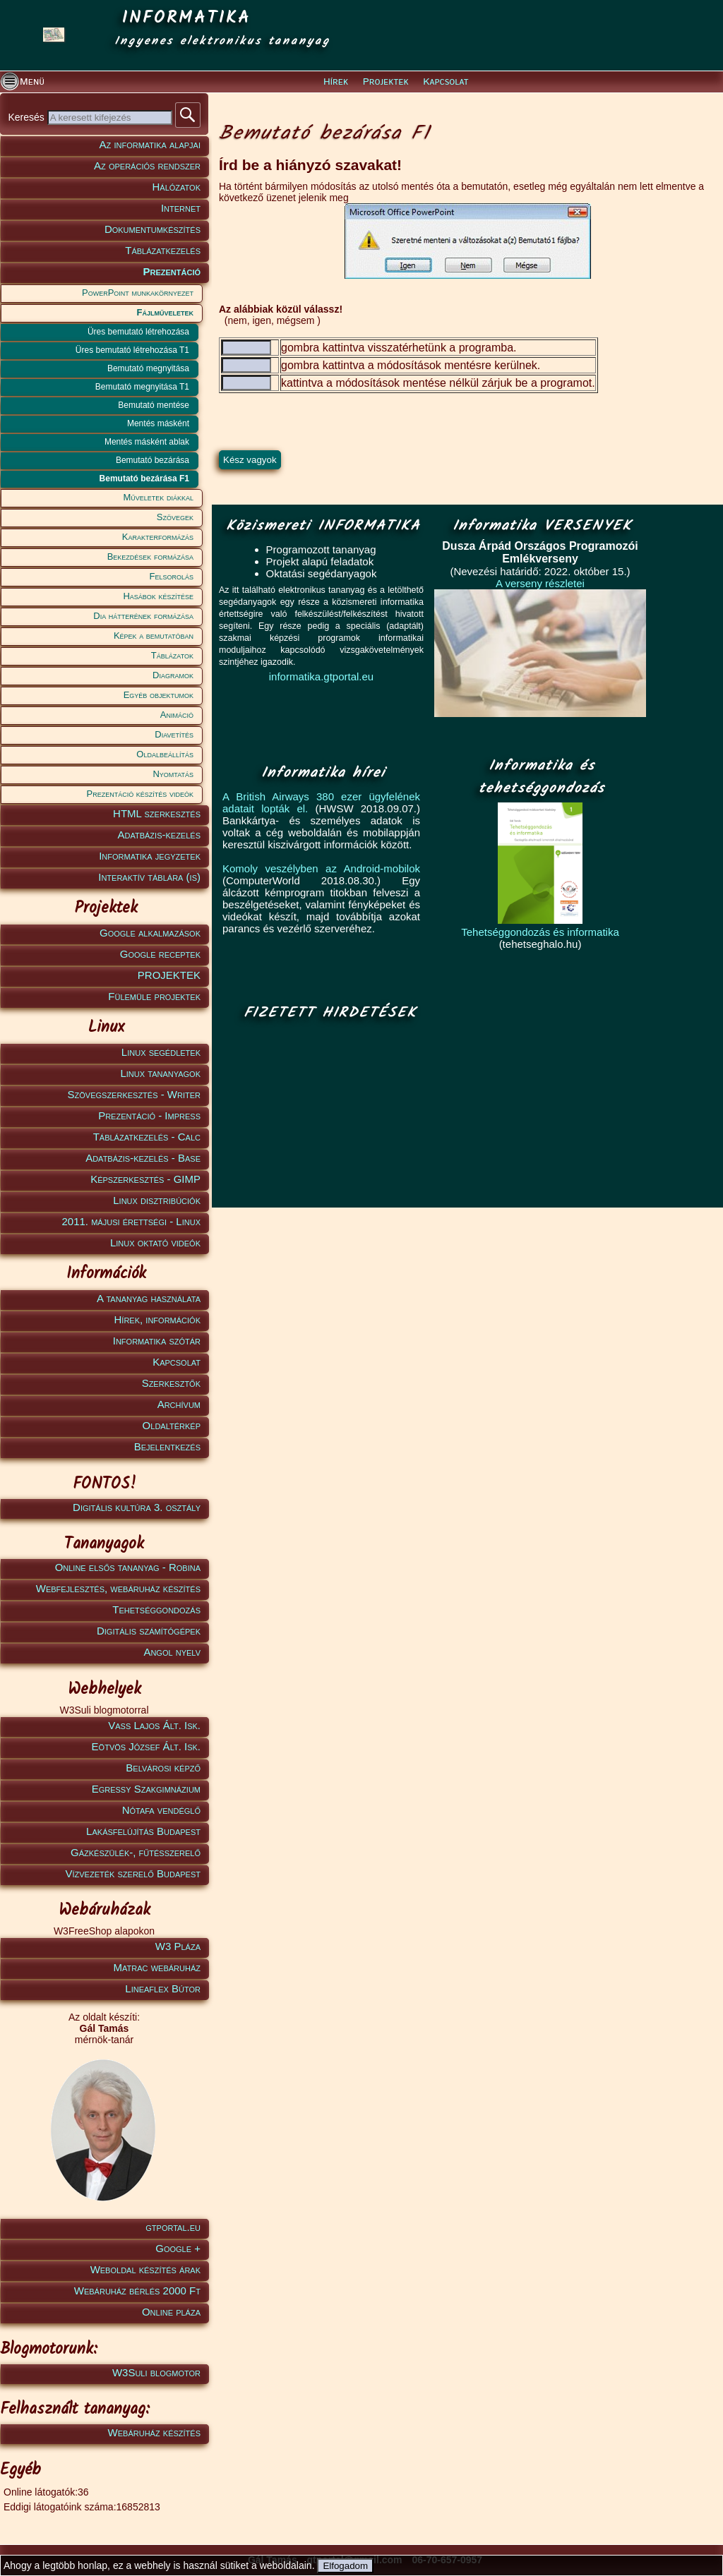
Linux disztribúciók (157, 1200)
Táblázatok (172, 655)
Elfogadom (345, 2565)
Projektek (386, 82)
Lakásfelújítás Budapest (143, 1831)
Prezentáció (172, 271)
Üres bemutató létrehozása (138, 332)
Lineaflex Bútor (163, 1988)
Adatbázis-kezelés (159, 835)
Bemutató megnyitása (148, 368)
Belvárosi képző (163, 1768)
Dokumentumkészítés (152, 229)
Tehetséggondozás (156, 1609)
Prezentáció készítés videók (140, 793)
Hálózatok (177, 187)
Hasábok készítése (158, 596)
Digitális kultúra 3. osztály (137, 1507)
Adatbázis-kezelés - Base (143, 1158)
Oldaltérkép (172, 1425)
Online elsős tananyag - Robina (128, 1567)
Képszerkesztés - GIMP (145, 1179)
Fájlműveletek (165, 312)
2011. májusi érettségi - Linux (131, 1221)
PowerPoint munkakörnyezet (137, 292)
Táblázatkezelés (163, 250)
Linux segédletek (161, 1052)
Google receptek (160, 954)
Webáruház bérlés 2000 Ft (137, 2291)
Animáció (176, 714)
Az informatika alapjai (150, 144)
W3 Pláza (178, 1946)
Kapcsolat (445, 82)
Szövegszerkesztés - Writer (134, 1094)
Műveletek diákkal (158, 497)
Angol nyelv (172, 1652)
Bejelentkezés (167, 1446)
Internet (181, 208)
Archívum (179, 1404)
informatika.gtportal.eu (321, 676)
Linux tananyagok (160, 1073)
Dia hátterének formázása (143, 615)
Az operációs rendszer (147, 165)
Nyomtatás (173, 774)
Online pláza (171, 2312)
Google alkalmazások (150, 933)
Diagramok (173, 675)
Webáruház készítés (154, 2432)
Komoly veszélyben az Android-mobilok (321, 868)
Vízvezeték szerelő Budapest (133, 1873)
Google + (178, 2248)
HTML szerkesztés (157, 813)
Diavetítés (174, 734)
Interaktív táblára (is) (149, 877)
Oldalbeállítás (164, 754)
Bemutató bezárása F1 (144, 478)
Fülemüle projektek (154, 996)
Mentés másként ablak (146, 442)
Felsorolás (171, 576)
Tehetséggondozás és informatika (540, 932)
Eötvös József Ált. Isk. (146, 1746)
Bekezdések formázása (150, 556)
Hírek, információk (157, 1319)
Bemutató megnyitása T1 (142, 387)
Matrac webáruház (157, 1967)
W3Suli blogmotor (156, 2372)
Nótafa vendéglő (161, 1810)
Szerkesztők (171, 1383)
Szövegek (175, 517)
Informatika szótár (157, 1341)
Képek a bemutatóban (153, 635)
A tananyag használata (149, 1298)
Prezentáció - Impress (149, 1115)
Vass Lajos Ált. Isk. (154, 1725)
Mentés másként (158, 423)
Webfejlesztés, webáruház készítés (118, 1588)
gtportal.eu (173, 2227)
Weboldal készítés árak (145, 2269)
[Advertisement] (326, 1115)
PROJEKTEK (169, 975)
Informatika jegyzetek (150, 856)
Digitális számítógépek (149, 1631)
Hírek (335, 82)
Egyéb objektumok (158, 695)
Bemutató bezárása (152, 460)
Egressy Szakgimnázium (146, 1789)
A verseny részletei (540, 583)
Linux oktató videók (155, 1242)
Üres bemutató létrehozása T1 (132, 350)
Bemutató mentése (153, 405)
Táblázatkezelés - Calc (147, 1137)
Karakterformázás (157, 536)
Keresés (27, 117)
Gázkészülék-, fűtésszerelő (136, 1852)
